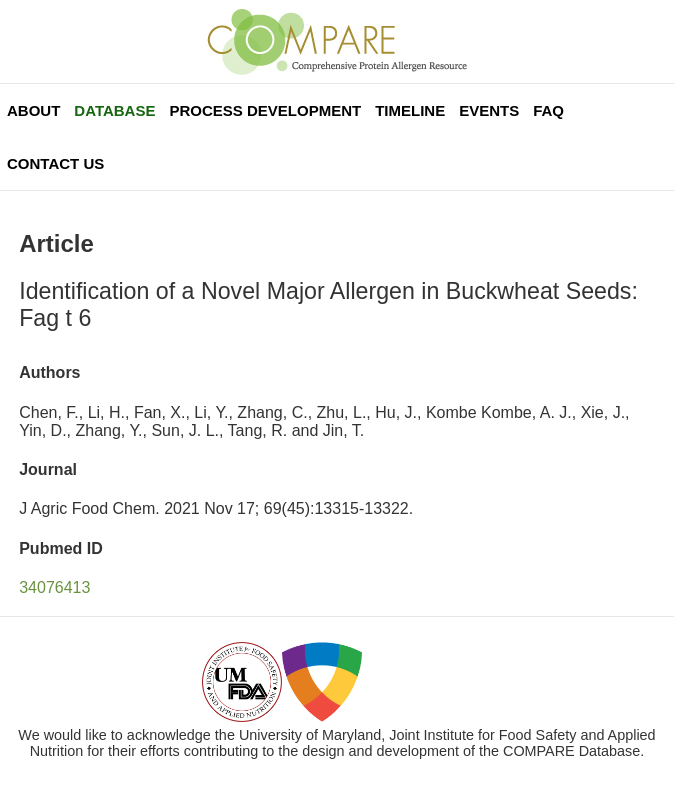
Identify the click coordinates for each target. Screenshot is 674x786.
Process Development (265, 110)
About (33, 110)
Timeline (410, 110)
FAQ (548, 110)
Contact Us (55, 163)
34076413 (54, 587)
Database (114, 110)
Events (489, 110)
